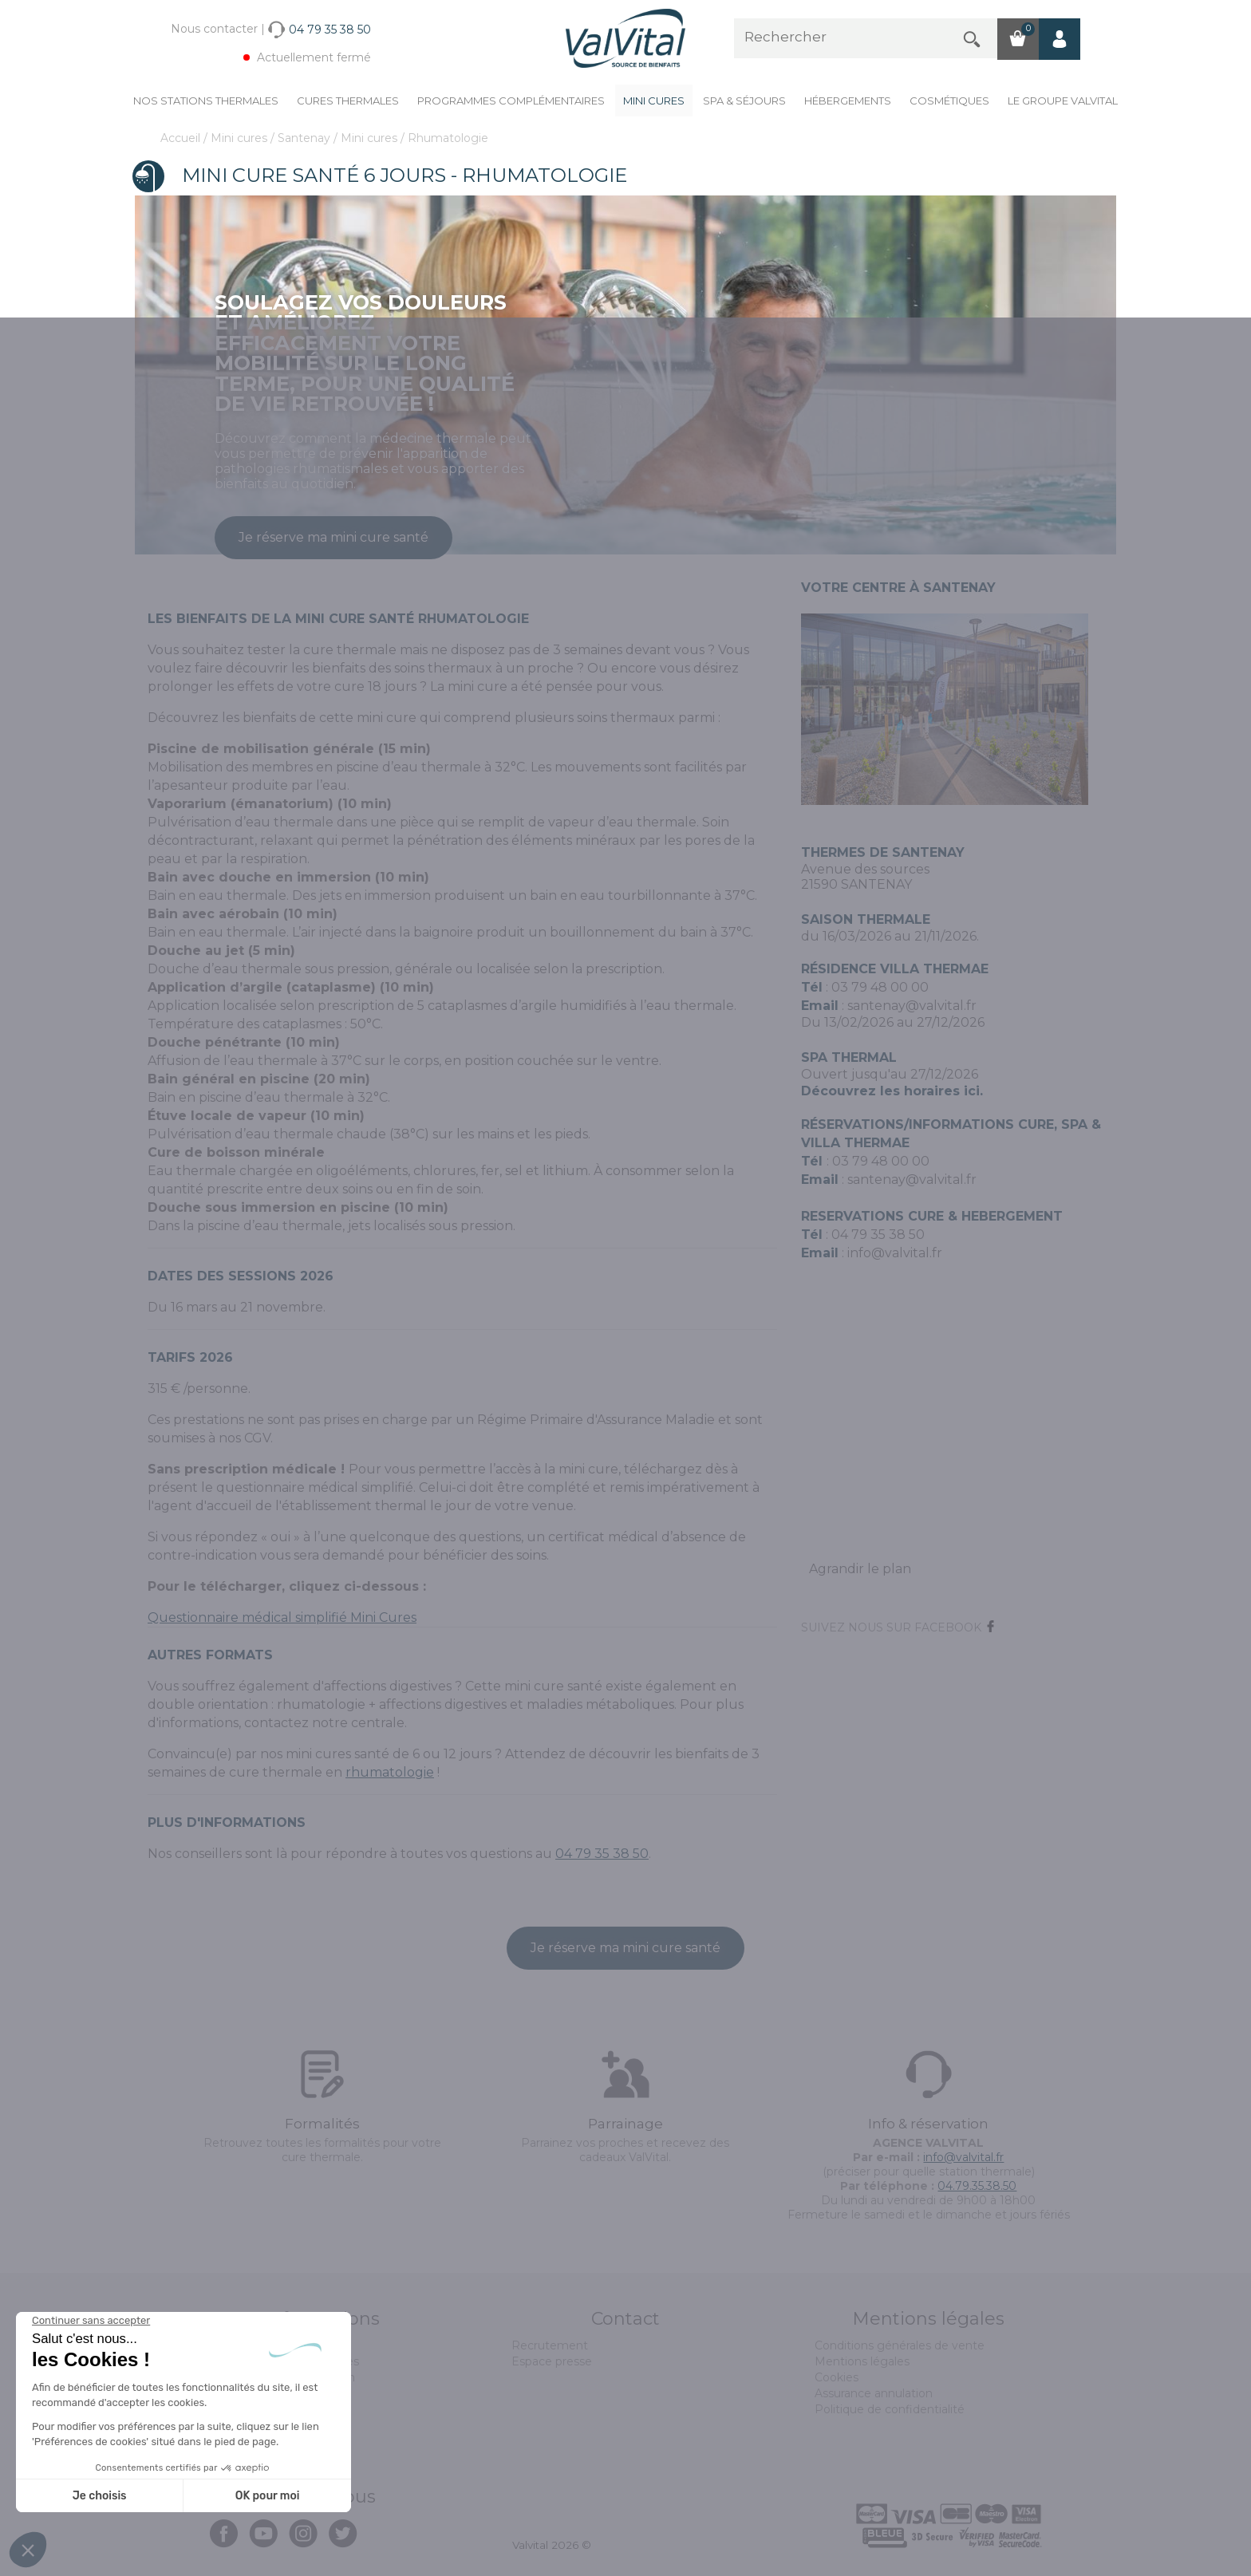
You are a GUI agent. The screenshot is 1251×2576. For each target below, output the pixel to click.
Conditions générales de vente (900, 2345)
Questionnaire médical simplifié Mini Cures (282, 1617)
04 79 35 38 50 (602, 1853)
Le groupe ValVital (1063, 100)
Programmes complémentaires (511, 100)
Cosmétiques (949, 100)
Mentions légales (862, 2361)
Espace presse (551, 2361)
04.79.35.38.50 (976, 2186)
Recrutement (549, 2345)
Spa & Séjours (744, 100)
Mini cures (654, 100)
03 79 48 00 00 (880, 987)
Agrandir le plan (860, 1568)
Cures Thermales (348, 100)
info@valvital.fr (894, 1252)
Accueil (181, 138)
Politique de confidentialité (890, 2409)
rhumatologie (389, 1772)
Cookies (836, 2377)
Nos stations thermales (205, 100)
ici (972, 1091)
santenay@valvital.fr (912, 1005)
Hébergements (847, 100)
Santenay (305, 138)
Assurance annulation (874, 2393)
